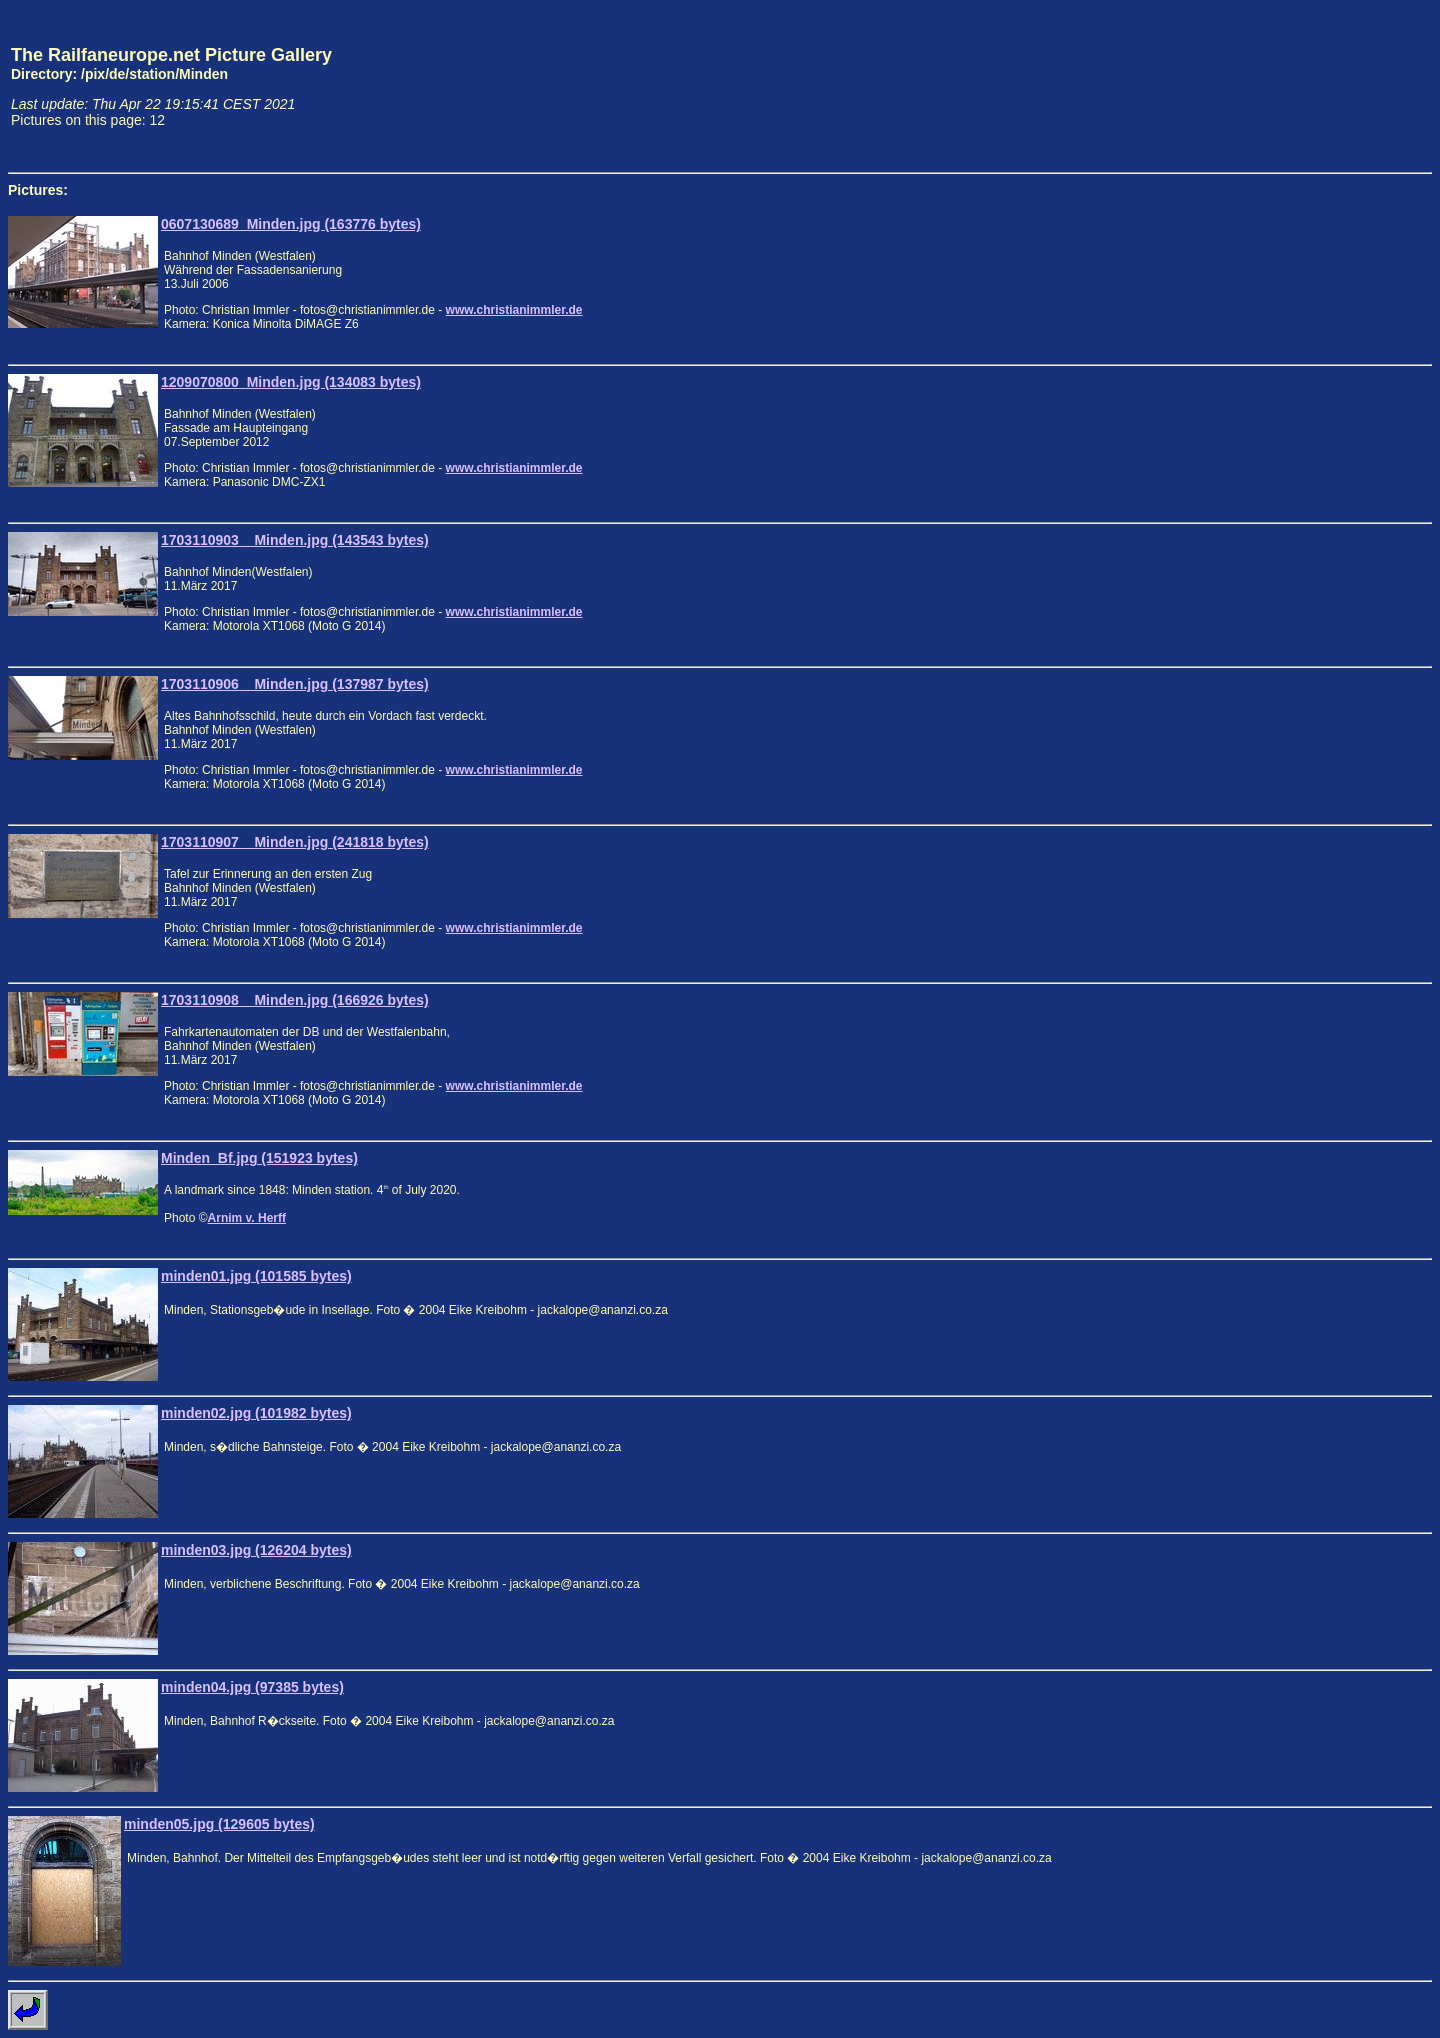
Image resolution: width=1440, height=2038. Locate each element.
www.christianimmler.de (514, 310)
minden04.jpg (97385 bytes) (252, 1687)
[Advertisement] (1339, 86)
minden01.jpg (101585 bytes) (256, 1276)
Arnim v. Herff (247, 1218)
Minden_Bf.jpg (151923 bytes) (259, 1158)
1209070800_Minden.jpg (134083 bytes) (291, 382)
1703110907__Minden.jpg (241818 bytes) (295, 842)
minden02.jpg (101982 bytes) (256, 1413)
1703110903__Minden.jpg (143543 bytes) (295, 540)
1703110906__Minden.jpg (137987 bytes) (295, 684)
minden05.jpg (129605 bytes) (219, 1824)
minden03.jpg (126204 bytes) (256, 1550)
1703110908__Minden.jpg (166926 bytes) (295, 1000)
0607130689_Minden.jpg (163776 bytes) (291, 224)
